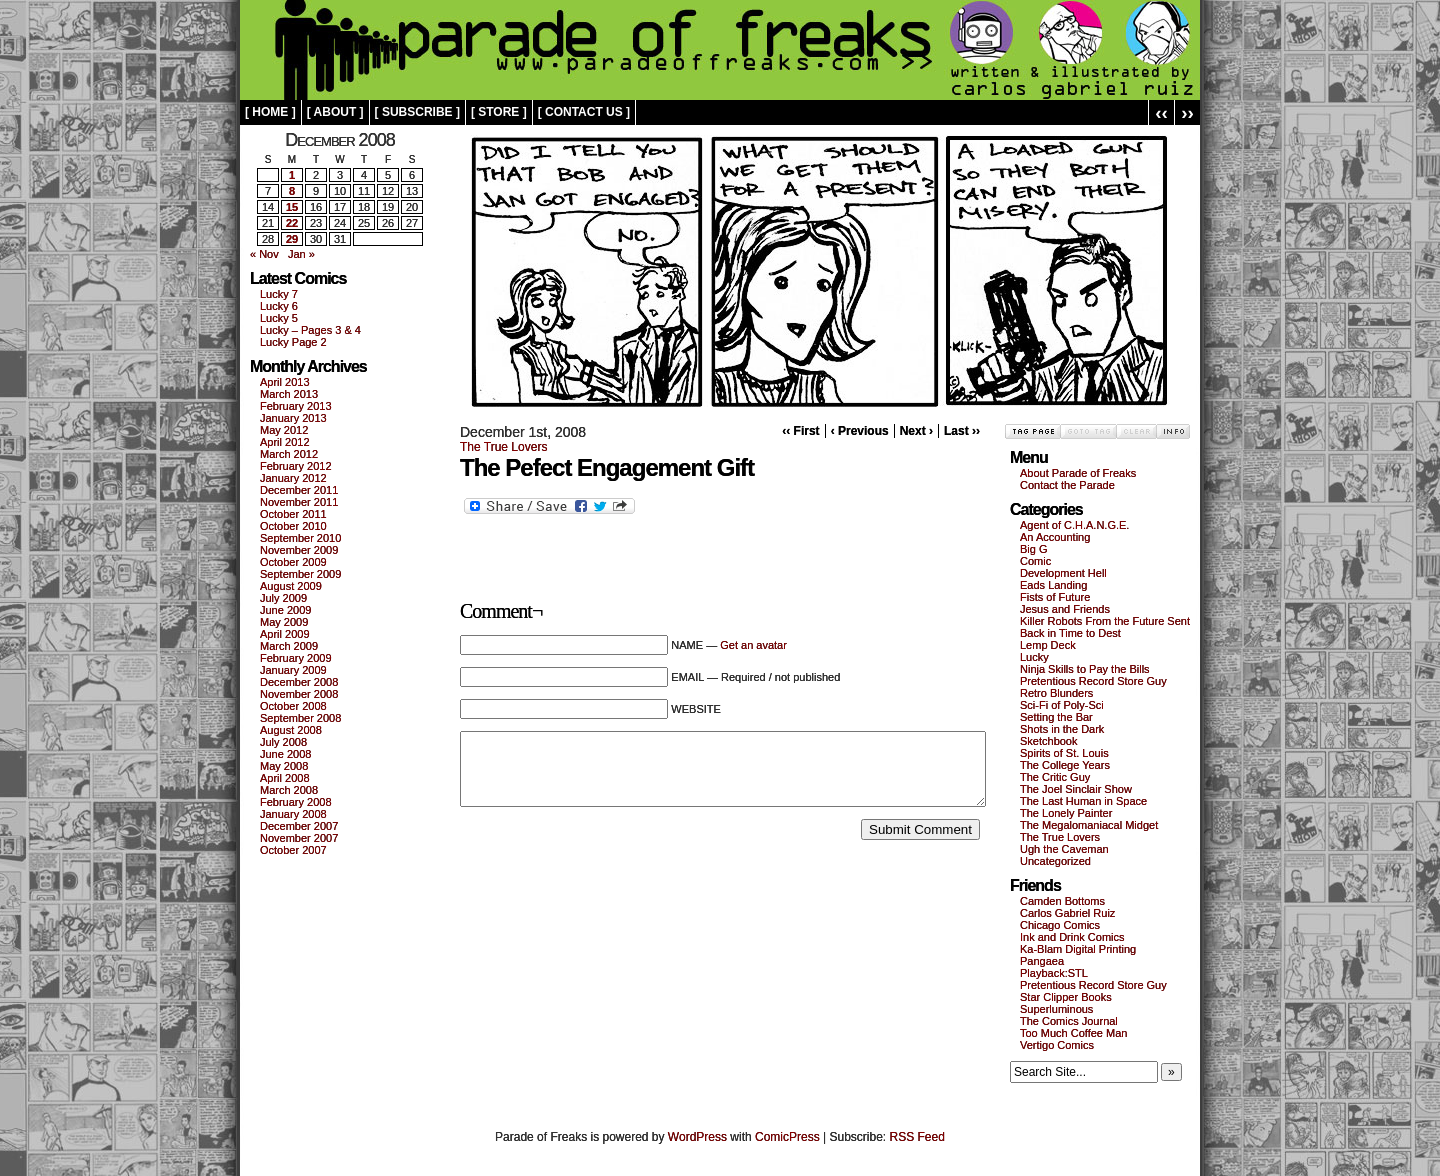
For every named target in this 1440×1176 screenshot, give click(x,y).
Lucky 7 (279, 294)
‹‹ (1161, 112)
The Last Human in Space (1083, 801)
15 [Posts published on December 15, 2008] (292, 207)
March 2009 (289, 646)
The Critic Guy (1055, 777)
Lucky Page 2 (293, 342)
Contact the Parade (1067, 485)
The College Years (1065, 765)
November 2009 (299, 550)
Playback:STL (1054, 973)
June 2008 (285, 754)
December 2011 (299, 490)
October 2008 (293, 706)
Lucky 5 (279, 318)
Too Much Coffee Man (1073, 1033)
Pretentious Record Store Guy (1093, 681)
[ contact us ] (584, 112)
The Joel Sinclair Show (1076, 789)
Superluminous (1056, 1009)
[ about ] (335, 112)
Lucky (1034, 657)
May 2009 (284, 622)
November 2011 (299, 502)
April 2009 (285, 634)
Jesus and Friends (1065, 609)
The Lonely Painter (1066, 813)
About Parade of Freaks (1078, 473)
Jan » (301, 254)
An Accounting (1055, 537)
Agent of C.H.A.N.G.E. (1074, 525)
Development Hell (1063, 573)
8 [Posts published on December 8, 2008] (292, 191)
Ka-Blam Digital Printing (1078, 949)
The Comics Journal (1069, 1021)
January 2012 (293, 478)
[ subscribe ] (417, 112)
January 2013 (293, 418)
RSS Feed (917, 1137)
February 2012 (296, 466)
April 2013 (285, 382)
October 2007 (293, 850)
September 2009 (300, 574)
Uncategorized (1055, 861)
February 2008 (296, 802)
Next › (916, 431)
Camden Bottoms (1062, 901)
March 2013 (289, 394)
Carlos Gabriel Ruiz (1067, 913)
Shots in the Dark (1062, 729)
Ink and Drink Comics (1072, 937)
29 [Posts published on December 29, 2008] (292, 239)
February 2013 (296, 406)
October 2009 (293, 562)
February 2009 (296, 658)
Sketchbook (1048, 741)
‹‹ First (800, 431)
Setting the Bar (1056, 717)
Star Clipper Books (1066, 997)
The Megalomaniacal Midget (1089, 825)
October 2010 (293, 526)
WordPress (697, 1137)
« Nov (264, 254)
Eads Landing (1053, 585)
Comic (1035, 561)
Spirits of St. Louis (1064, 753)
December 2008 (299, 682)
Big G (1034, 549)
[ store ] (499, 112)
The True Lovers (503, 447)
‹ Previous (860, 431)
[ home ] (270, 112)
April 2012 (285, 442)
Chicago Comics (1060, 925)
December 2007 (299, 826)
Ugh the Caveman (1064, 849)
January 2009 (293, 670)
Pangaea (1042, 961)
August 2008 (291, 730)
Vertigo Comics (1057, 1045)
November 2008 (299, 694)
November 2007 (299, 838)
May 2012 (284, 430)
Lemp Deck (1048, 645)
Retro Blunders (1056, 693)
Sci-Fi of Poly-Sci (1062, 705)
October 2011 (293, 514)
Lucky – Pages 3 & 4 (310, 330)
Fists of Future (1055, 597)
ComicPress (787, 1137)
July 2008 (283, 742)
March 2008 (289, 790)
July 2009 (283, 598)
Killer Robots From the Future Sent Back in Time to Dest (1105, 627)
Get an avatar (753, 645)
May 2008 (284, 766)
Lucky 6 (279, 306)
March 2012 (289, 454)
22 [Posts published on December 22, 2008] (292, 223)
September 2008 (300, 718)
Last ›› (962, 431)
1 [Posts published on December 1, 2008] (292, 175)
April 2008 (285, 778)
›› (1187, 112)
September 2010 (300, 538)
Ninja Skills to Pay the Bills (1085, 669)
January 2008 (293, 814)
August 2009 (291, 586)
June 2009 (285, 610)
